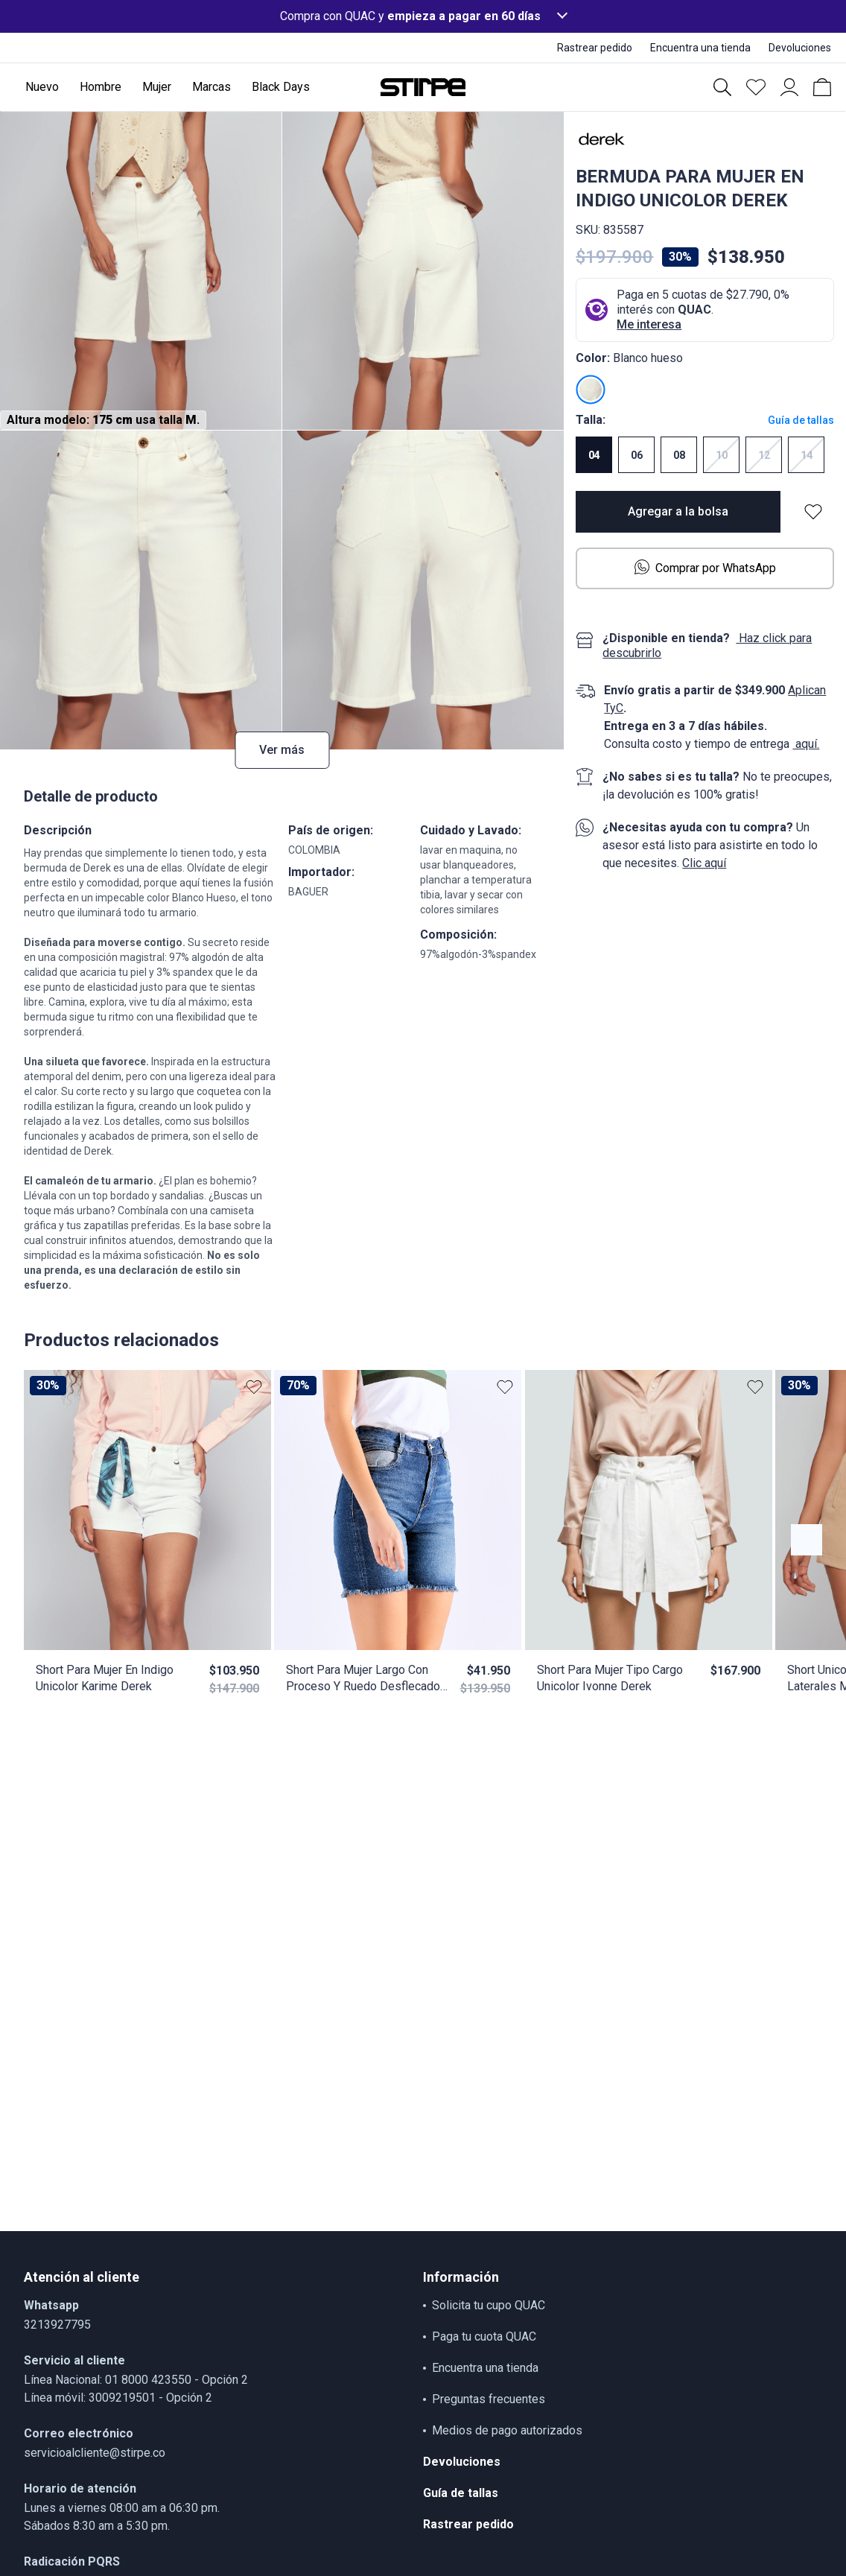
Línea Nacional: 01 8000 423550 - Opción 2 (136, 2380)
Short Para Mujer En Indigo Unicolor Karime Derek (105, 1678)
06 (637, 455)
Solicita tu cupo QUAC (488, 2305)
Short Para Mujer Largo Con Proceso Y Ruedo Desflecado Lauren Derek (363, 1679)
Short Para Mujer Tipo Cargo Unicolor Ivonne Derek (610, 1678)
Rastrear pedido (468, 2524)
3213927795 (57, 2325)
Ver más (282, 750)
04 (594, 455)
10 (722, 455)
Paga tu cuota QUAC (484, 2336)
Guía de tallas (801, 420)
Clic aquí (704, 863)
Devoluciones (461, 2462)
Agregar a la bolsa (678, 511)
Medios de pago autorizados (507, 2430)
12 (764, 455)
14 (806, 455)
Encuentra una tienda (485, 2368)
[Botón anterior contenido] (806, 1539)
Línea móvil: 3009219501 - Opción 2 (118, 2398)
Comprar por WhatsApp (705, 567)
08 (679, 455)
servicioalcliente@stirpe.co (94, 2453)
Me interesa (649, 324)
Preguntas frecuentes (488, 2399)
